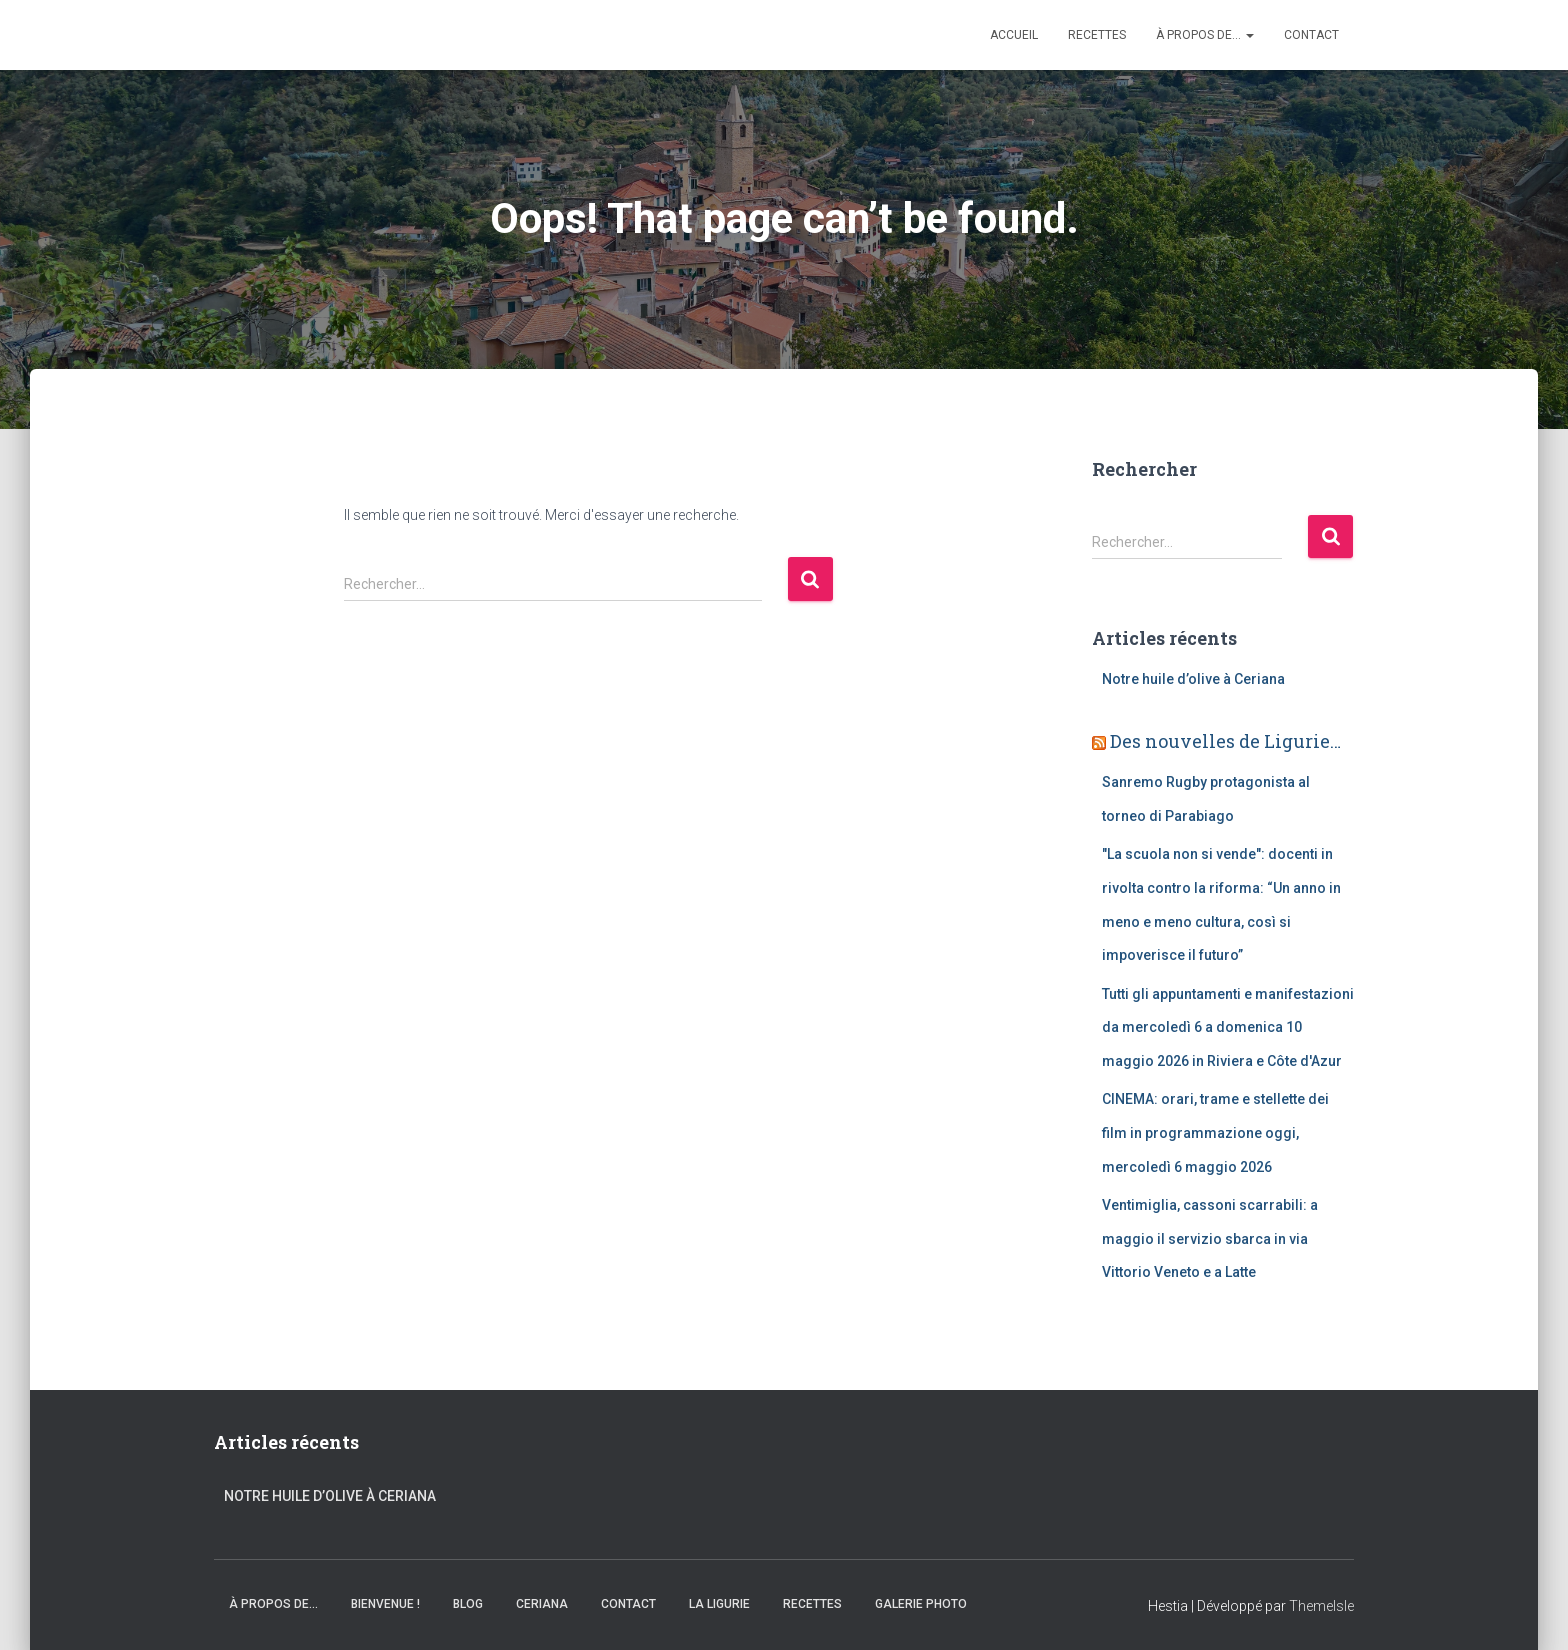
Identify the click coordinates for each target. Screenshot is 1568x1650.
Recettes (1097, 35)
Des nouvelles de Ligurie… (1225, 741)
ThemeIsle (1321, 1606)
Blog (468, 1604)
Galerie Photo (921, 1604)
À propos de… (1205, 35)
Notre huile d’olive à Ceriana (1193, 679)
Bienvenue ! (385, 1604)
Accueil (1014, 35)
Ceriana (542, 1604)
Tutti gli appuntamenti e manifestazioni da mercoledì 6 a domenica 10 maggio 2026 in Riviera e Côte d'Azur (1228, 1027)
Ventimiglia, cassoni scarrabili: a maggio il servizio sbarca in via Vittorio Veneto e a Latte (1210, 1238)
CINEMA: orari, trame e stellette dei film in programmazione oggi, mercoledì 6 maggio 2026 (1215, 1132)
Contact (1311, 35)
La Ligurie (719, 1604)
